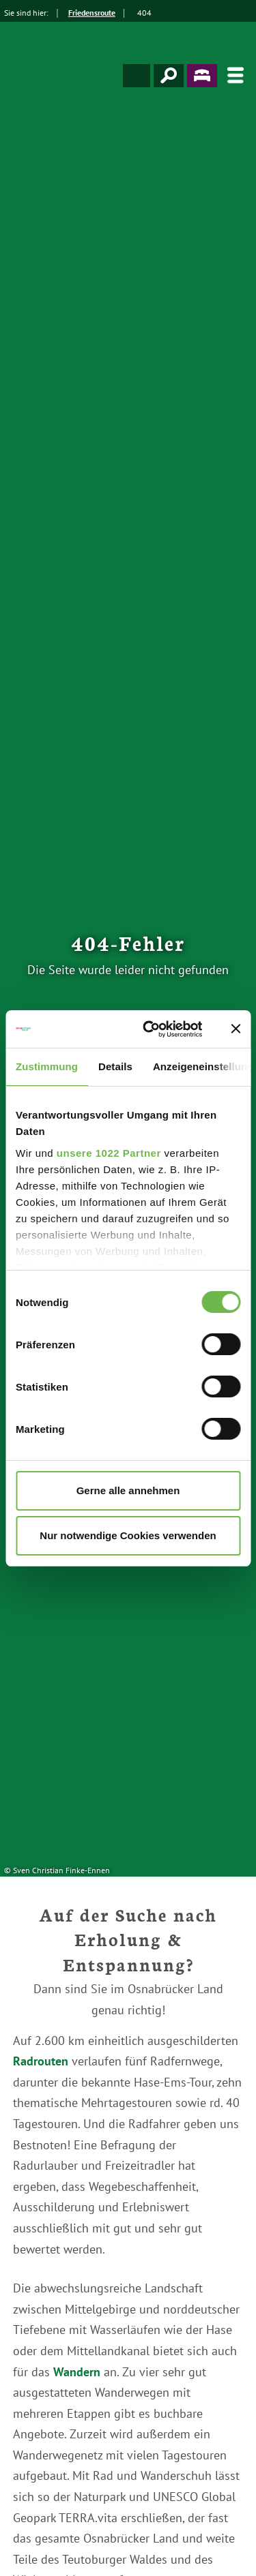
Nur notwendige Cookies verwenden (128, 1535)
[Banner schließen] (235, 1028)
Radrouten (40, 2061)
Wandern (76, 2372)
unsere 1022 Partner (109, 1153)
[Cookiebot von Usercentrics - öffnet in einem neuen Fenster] (150, 1029)
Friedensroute (91, 12)
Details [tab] (115, 1066)
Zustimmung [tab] (47, 1066)
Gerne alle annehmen (128, 1490)
